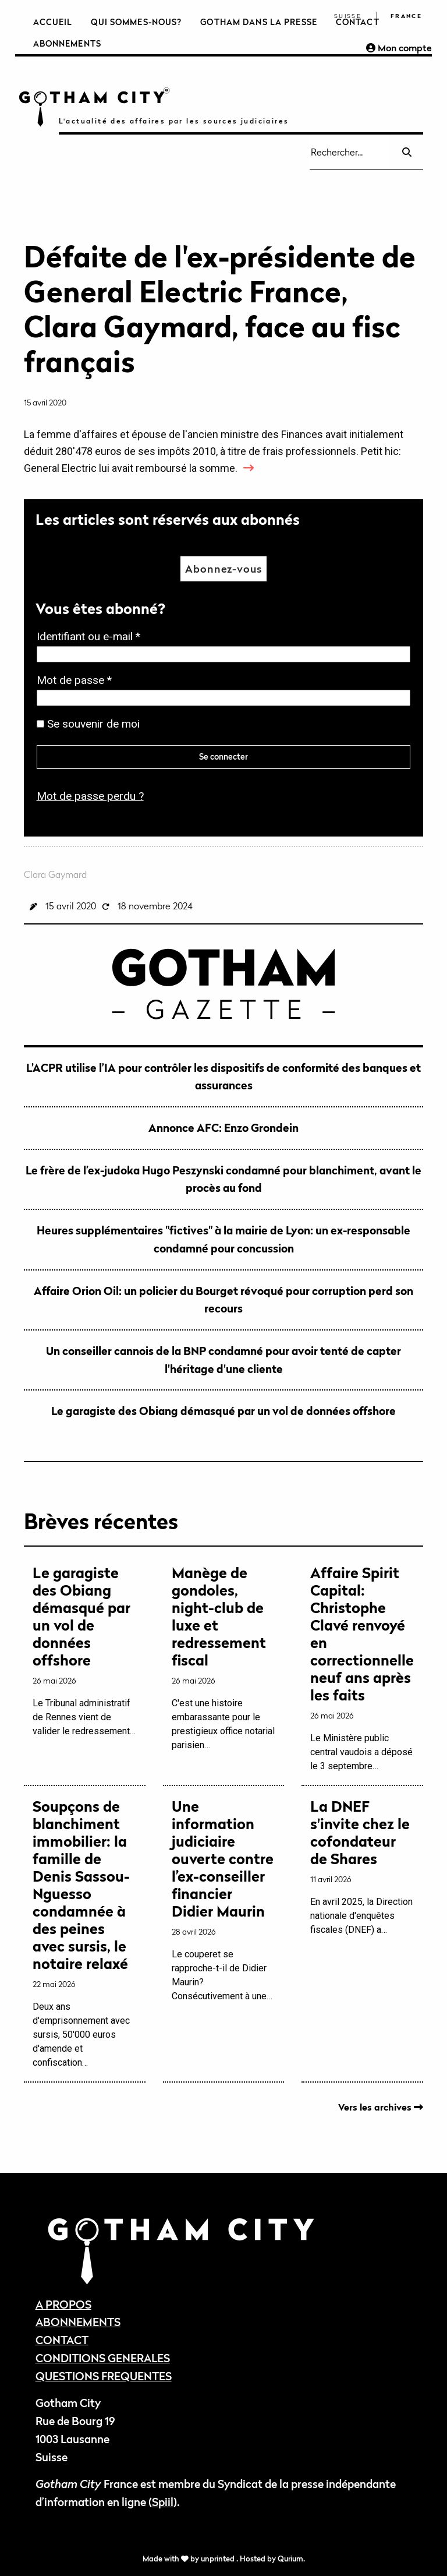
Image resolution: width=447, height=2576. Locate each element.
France (406, 16)
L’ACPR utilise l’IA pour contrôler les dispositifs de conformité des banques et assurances (223, 1076)
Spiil (162, 2501)
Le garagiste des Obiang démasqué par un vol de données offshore (223, 1410)
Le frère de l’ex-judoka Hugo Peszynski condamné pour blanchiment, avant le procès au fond (223, 1179)
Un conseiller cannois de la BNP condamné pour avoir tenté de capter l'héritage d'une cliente (223, 1359)
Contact (357, 22)
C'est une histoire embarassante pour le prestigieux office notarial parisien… (224, 1657)
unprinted (218, 2558)
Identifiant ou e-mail (92, 637)
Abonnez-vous (223, 569)
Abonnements (67, 43)
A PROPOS (63, 2304)
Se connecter (223, 756)
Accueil (53, 22)
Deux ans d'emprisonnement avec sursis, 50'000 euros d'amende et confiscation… (85, 1933)
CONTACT (62, 2339)
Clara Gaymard (55, 874)
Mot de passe (78, 681)
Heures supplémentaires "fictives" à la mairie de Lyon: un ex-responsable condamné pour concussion (223, 1239)
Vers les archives (380, 2107)
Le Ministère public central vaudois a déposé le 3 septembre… (362, 1668)
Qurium (290, 2558)
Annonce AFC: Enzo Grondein (223, 1127)
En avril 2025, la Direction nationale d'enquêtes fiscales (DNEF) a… (362, 1866)
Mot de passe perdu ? (90, 796)
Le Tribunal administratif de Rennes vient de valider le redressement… (85, 1650)
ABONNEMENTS (78, 2321)
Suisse (347, 16)
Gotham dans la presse (258, 22)
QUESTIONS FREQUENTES (104, 2376)
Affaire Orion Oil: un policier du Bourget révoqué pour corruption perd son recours (223, 1299)
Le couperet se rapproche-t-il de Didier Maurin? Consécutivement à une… (224, 1900)
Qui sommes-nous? (136, 22)
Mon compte (399, 48)
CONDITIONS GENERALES (103, 2358)
